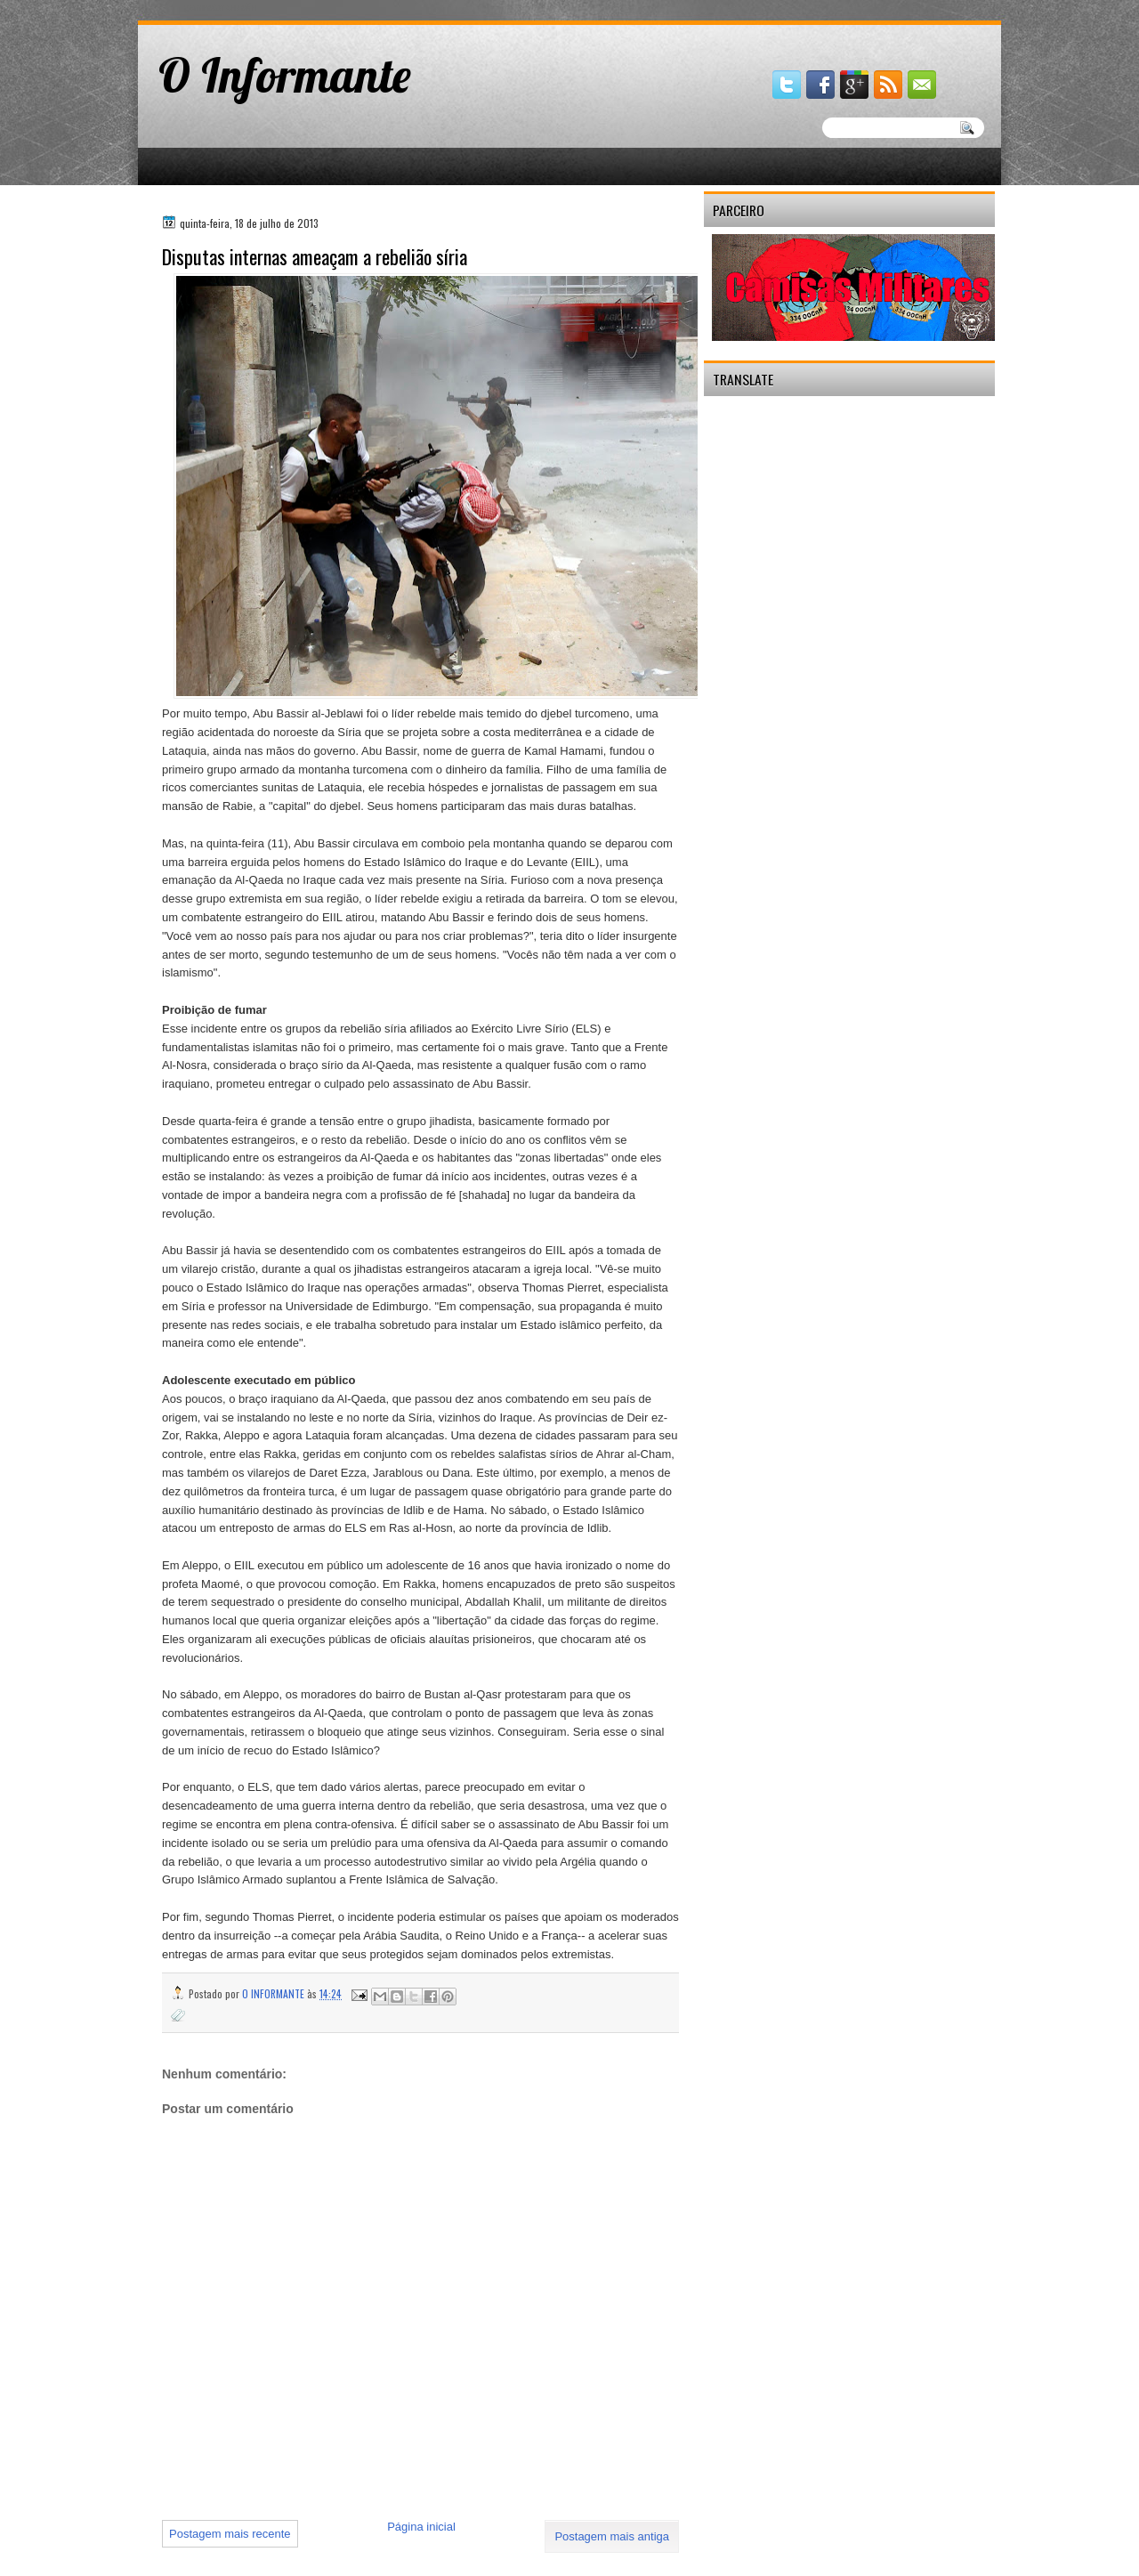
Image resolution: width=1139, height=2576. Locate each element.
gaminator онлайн (220, 7)
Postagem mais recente (230, 2533)
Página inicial (421, 2526)
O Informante (284, 74)
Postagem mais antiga (611, 2536)
